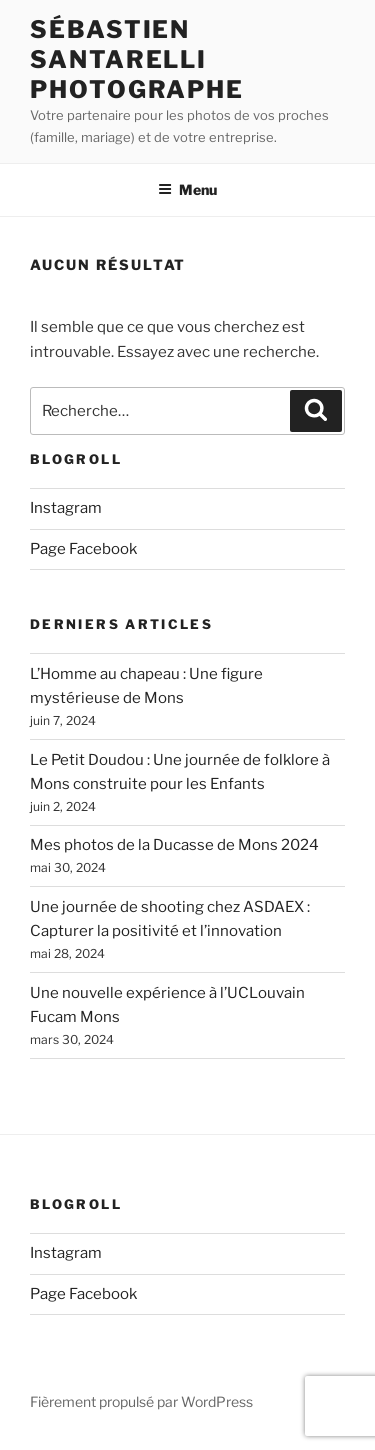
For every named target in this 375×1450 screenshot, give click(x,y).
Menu (187, 189)
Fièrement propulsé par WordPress (141, 1401)
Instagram (66, 508)
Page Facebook (83, 549)
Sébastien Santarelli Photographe (137, 59)
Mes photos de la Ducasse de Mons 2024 (174, 845)
